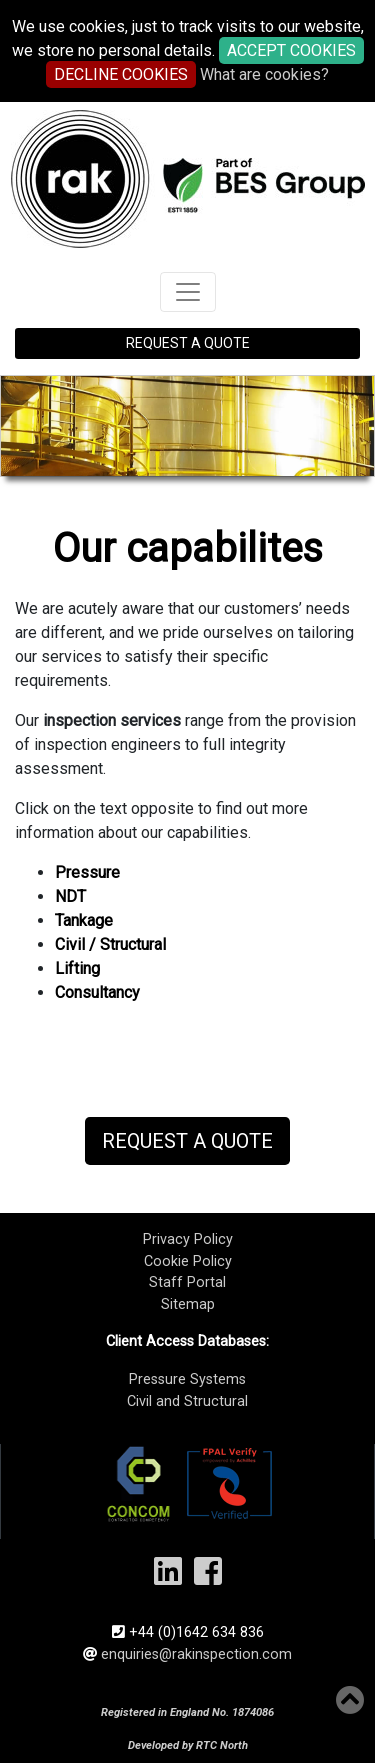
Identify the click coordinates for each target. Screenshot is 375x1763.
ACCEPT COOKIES (291, 50)
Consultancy (97, 992)
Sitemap (188, 1304)
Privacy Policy (188, 1239)
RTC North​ (222, 1745)
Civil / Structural (110, 944)
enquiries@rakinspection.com (196, 1654)
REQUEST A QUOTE (188, 343)
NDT (70, 896)
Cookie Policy (188, 1261)
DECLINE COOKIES (121, 74)
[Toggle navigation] (188, 292)
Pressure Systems (187, 1379)
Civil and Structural (187, 1401)
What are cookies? (264, 74)
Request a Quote (187, 1141)
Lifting (77, 968)
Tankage (84, 920)
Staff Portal (187, 1282)
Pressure (87, 872)
